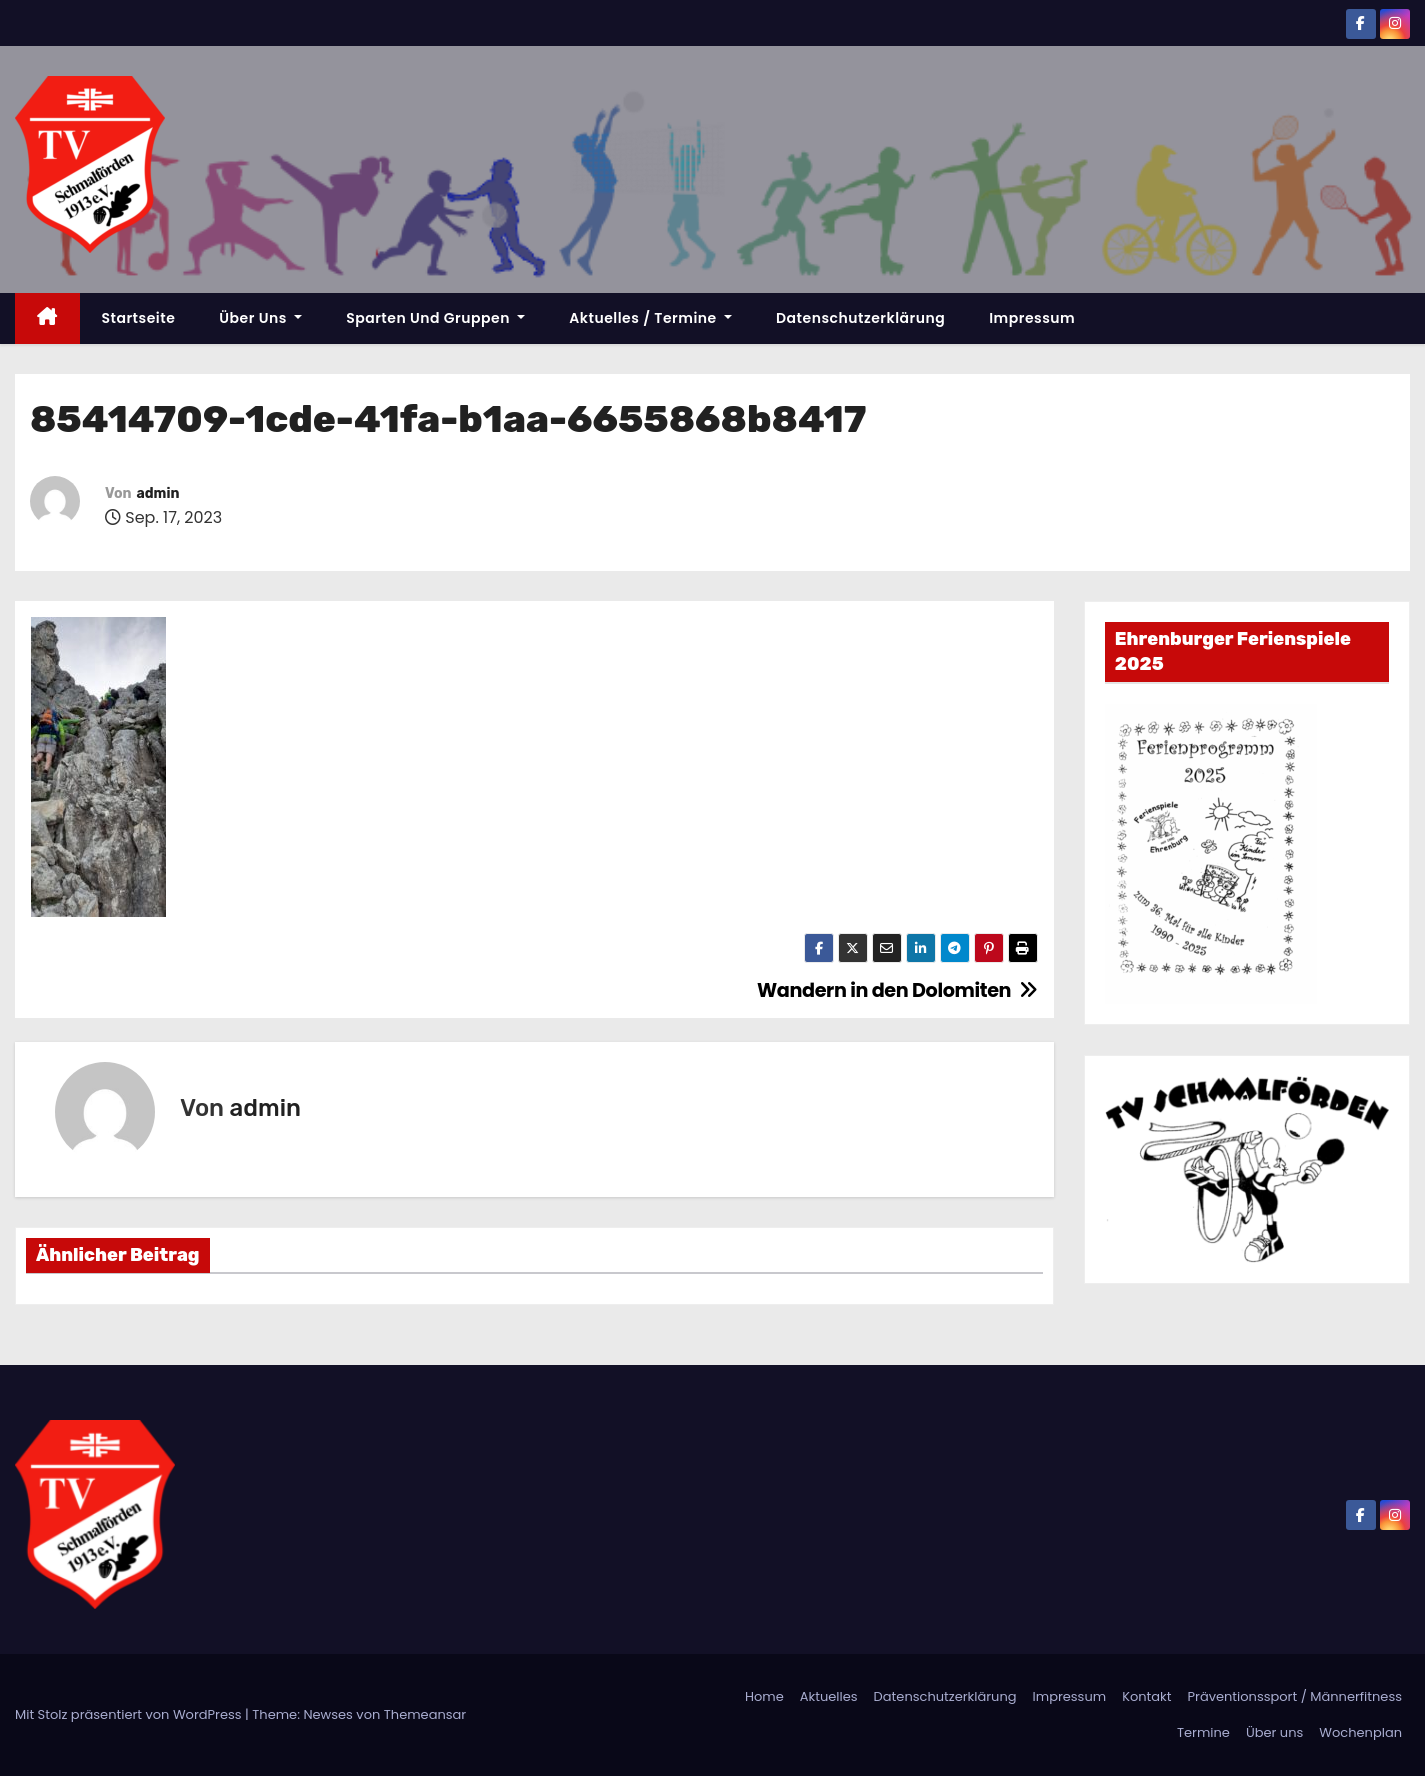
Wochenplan (1360, 1732)
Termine (1203, 1732)
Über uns (260, 318)
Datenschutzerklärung (860, 318)
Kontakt (1146, 1696)
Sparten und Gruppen (435, 318)
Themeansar (425, 1714)
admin (157, 493)
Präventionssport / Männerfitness (1295, 1696)
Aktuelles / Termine (650, 318)
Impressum (1032, 318)
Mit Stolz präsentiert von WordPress (130, 1714)
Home (764, 1696)
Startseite (139, 318)
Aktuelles (829, 1696)
